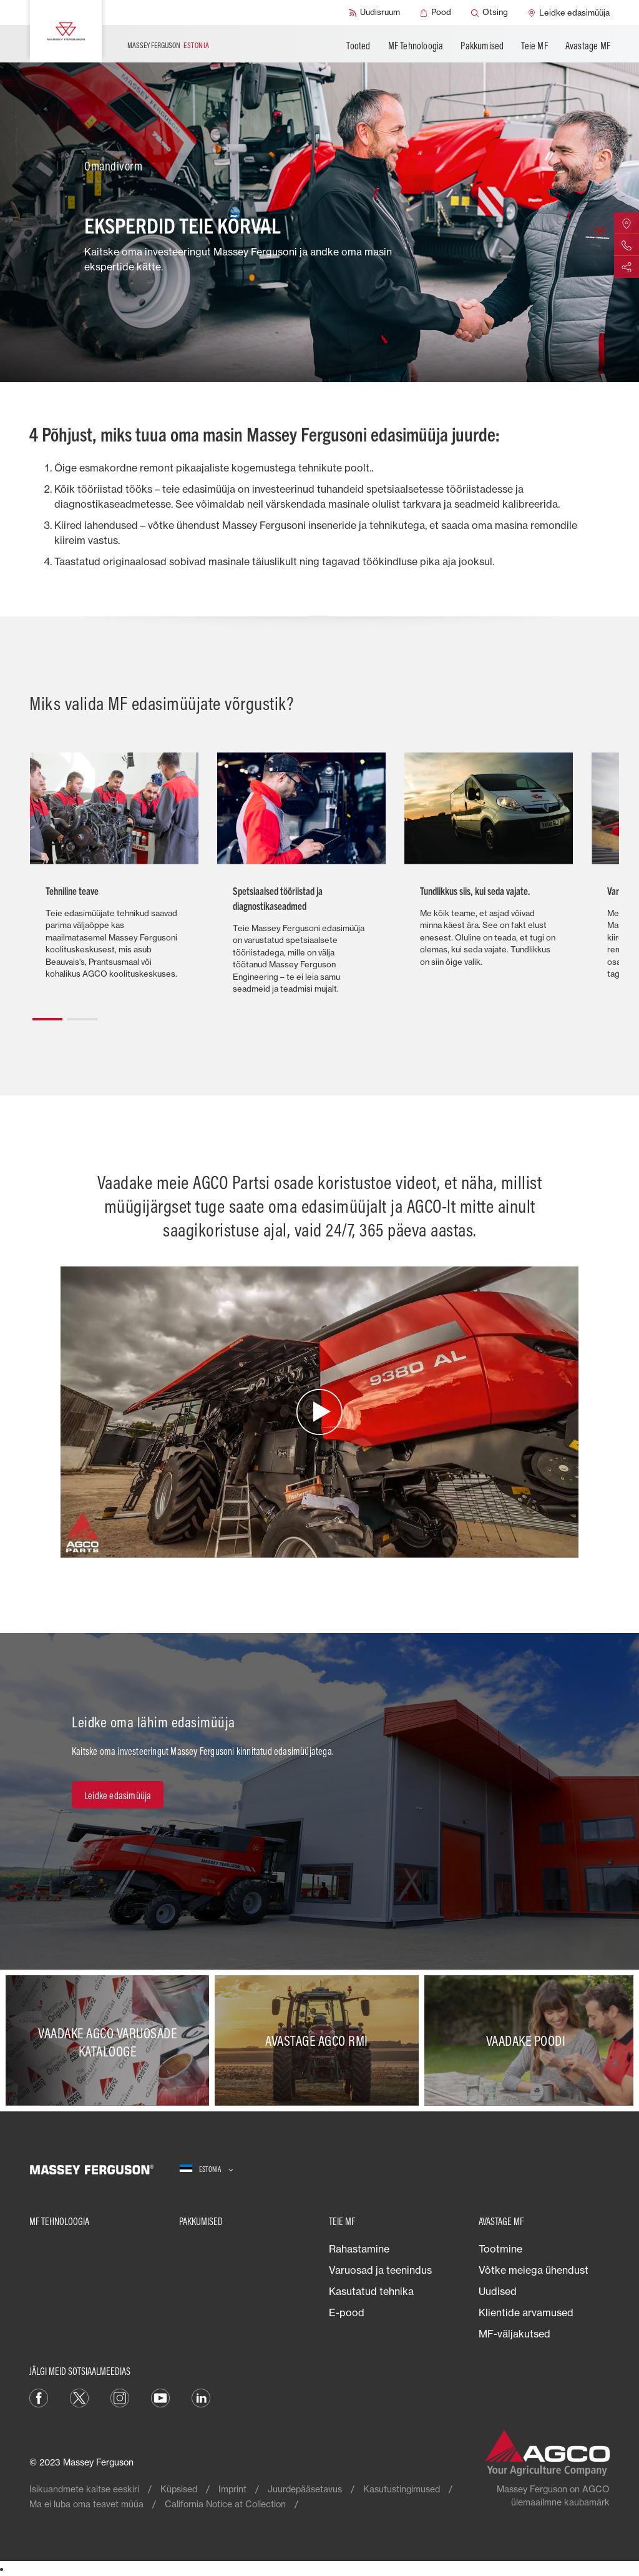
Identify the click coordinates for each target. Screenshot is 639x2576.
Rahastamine (359, 2249)
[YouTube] (160, 2397)
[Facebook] (38, 2397)
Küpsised (178, 2489)
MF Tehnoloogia (416, 45)
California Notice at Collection (225, 2504)
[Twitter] (79, 2397)
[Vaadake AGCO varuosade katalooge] (110, 2040)
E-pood (346, 2312)
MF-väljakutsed (514, 2333)
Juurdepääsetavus (305, 2489)
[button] (47, 1014)
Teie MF (534, 45)
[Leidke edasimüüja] (569, 12)
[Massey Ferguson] (66, 31)
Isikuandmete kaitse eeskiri (84, 2489)
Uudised (498, 2291)
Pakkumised (482, 45)
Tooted (358, 45)
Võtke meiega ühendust (533, 2270)
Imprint (232, 2489)
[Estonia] (206, 2169)
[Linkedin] (201, 2397)
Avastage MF (587, 45)
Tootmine (500, 2249)
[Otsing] (489, 12)
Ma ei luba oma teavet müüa (86, 2504)
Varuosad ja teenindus (380, 2270)
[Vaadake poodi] (528, 2040)
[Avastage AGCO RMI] (319, 2040)
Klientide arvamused (526, 2312)
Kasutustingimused (401, 2489)
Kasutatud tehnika (371, 2291)
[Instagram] (119, 2397)
